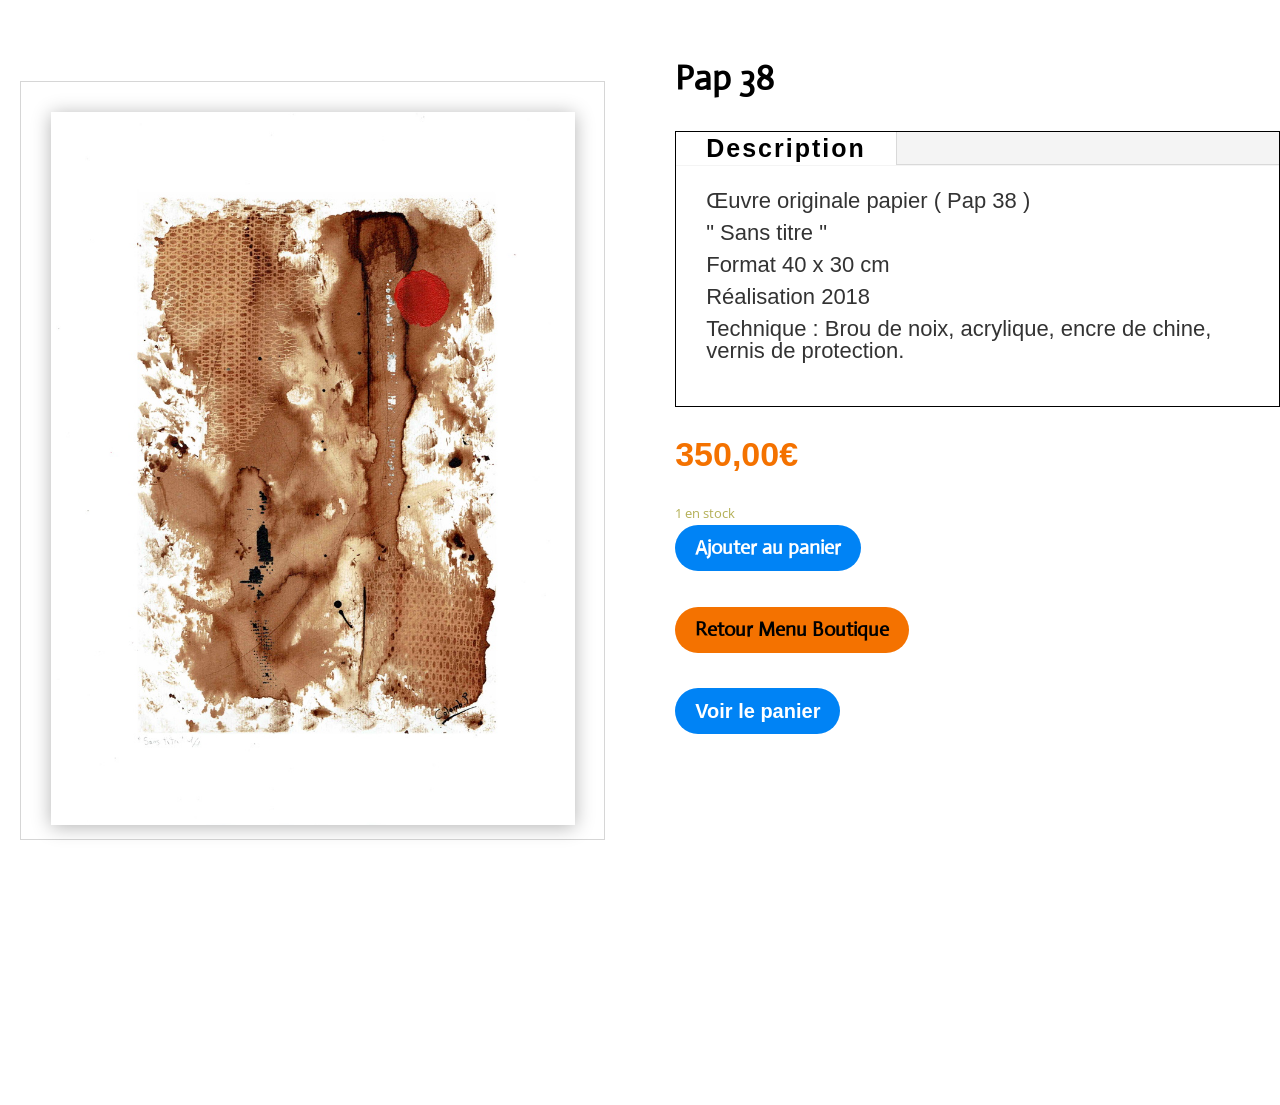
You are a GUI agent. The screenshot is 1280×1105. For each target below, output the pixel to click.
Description (786, 148)
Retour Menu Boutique (792, 629)
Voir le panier (757, 711)
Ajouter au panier (768, 547)
